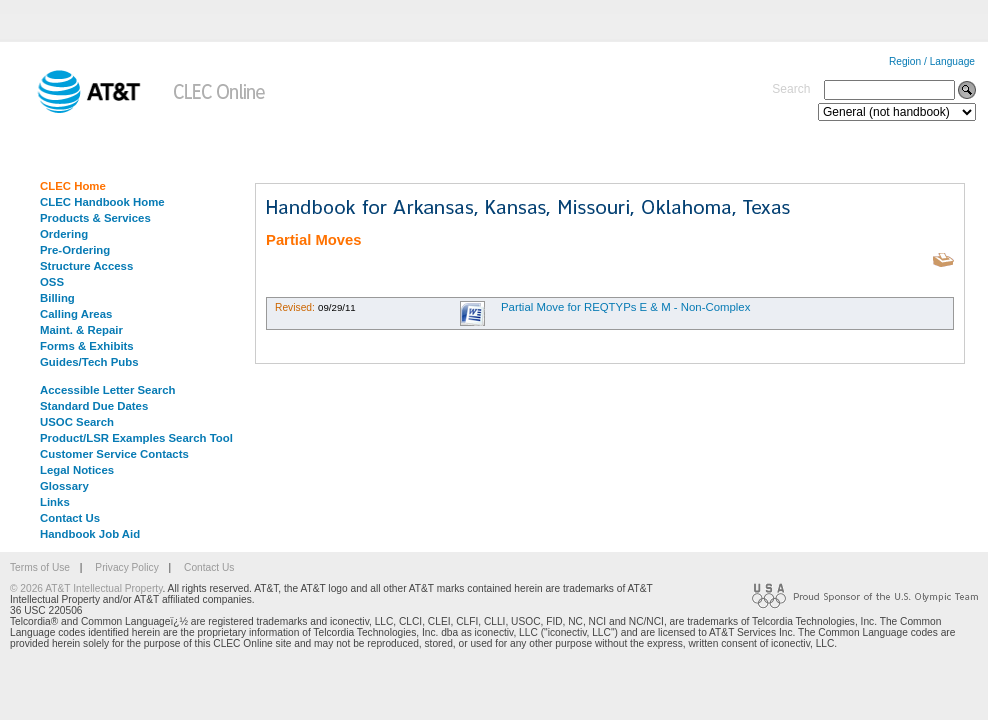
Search (791, 89)
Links (55, 502)
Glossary (64, 486)
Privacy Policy (126, 567)
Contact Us (70, 518)
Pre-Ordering (75, 250)
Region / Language (932, 61)
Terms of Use (40, 567)
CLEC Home (73, 186)
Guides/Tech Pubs (89, 362)
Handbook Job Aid (90, 534)
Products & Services (95, 218)
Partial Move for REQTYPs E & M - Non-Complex (625, 307)
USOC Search (77, 422)
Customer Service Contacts (114, 454)
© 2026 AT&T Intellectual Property (86, 588)
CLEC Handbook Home (102, 202)
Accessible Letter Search (108, 390)
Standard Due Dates (94, 406)
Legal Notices (77, 470)
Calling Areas (76, 314)
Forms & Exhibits (87, 346)
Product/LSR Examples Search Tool (136, 438)
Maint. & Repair (81, 330)
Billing (57, 298)
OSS (52, 282)
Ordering (64, 234)
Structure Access (86, 266)
